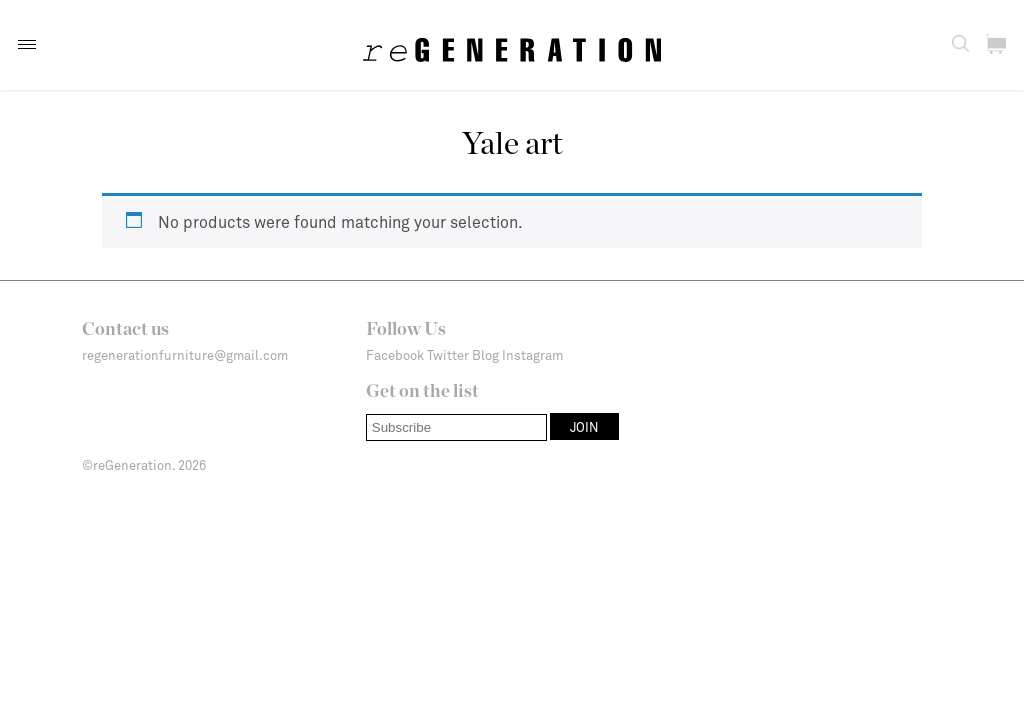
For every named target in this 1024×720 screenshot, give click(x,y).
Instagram (532, 355)
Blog (485, 355)
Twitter (448, 355)
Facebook (395, 355)
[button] (27, 44)
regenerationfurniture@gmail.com (185, 355)
